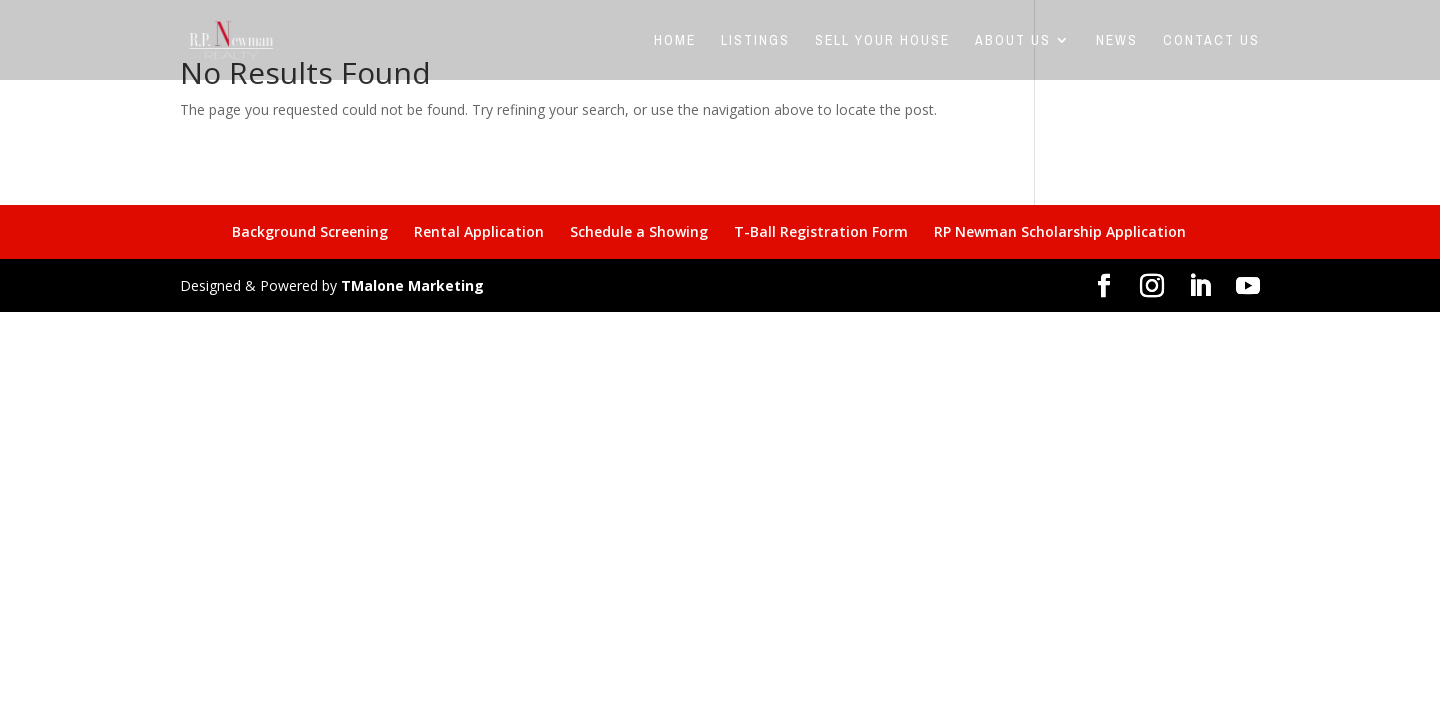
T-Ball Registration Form (821, 231)
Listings (755, 41)
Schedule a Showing (639, 231)
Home (675, 41)
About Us (1013, 41)
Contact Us (1211, 41)
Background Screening (310, 231)
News (1117, 41)
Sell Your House (882, 41)
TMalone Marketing (412, 285)
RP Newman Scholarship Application (1060, 231)
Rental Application (479, 231)
